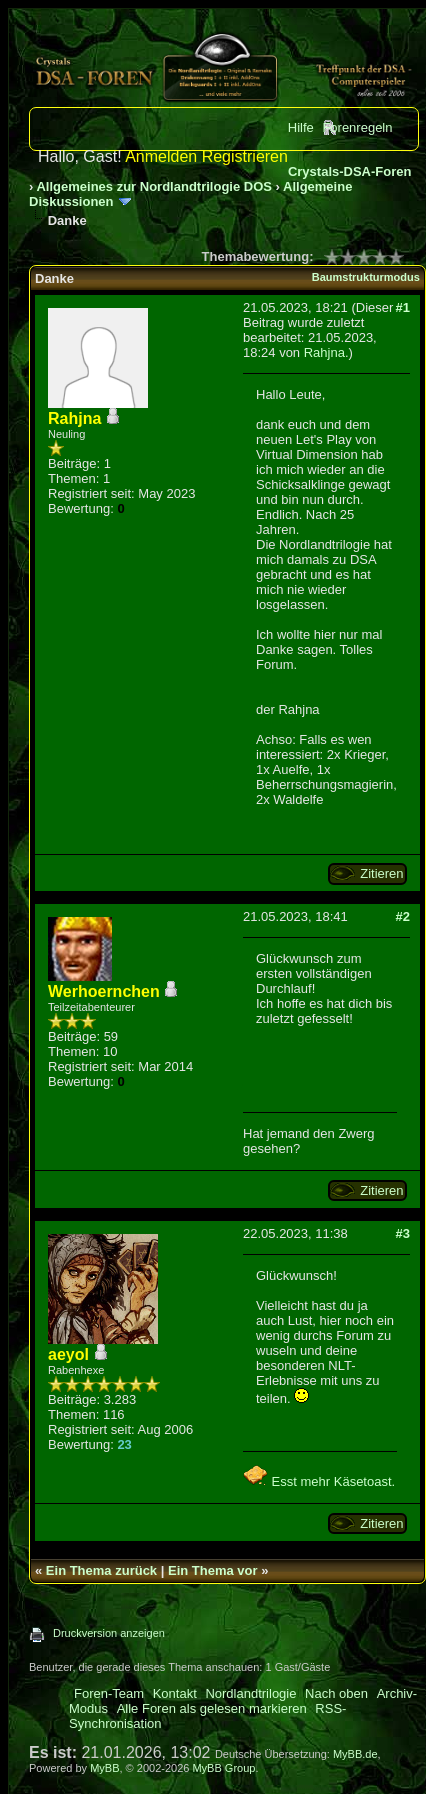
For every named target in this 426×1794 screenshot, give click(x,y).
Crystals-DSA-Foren (350, 171)
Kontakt (175, 1693)
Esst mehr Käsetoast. (319, 1481)
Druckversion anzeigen (109, 1633)
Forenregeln (357, 127)
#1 (402, 307)
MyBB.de (355, 1754)
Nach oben (336, 1693)
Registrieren (245, 156)
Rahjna (324, 352)
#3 (402, 1233)
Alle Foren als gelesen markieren (212, 1708)
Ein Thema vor (213, 1570)
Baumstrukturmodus (366, 277)
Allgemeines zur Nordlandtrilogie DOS (153, 186)
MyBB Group (223, 1768)
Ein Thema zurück (101, 1570)
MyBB (104, 1768)
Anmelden (161, 156)
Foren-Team (109, 1693)
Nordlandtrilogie (250, 1693)
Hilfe (301, 127)
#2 (402, 916)
